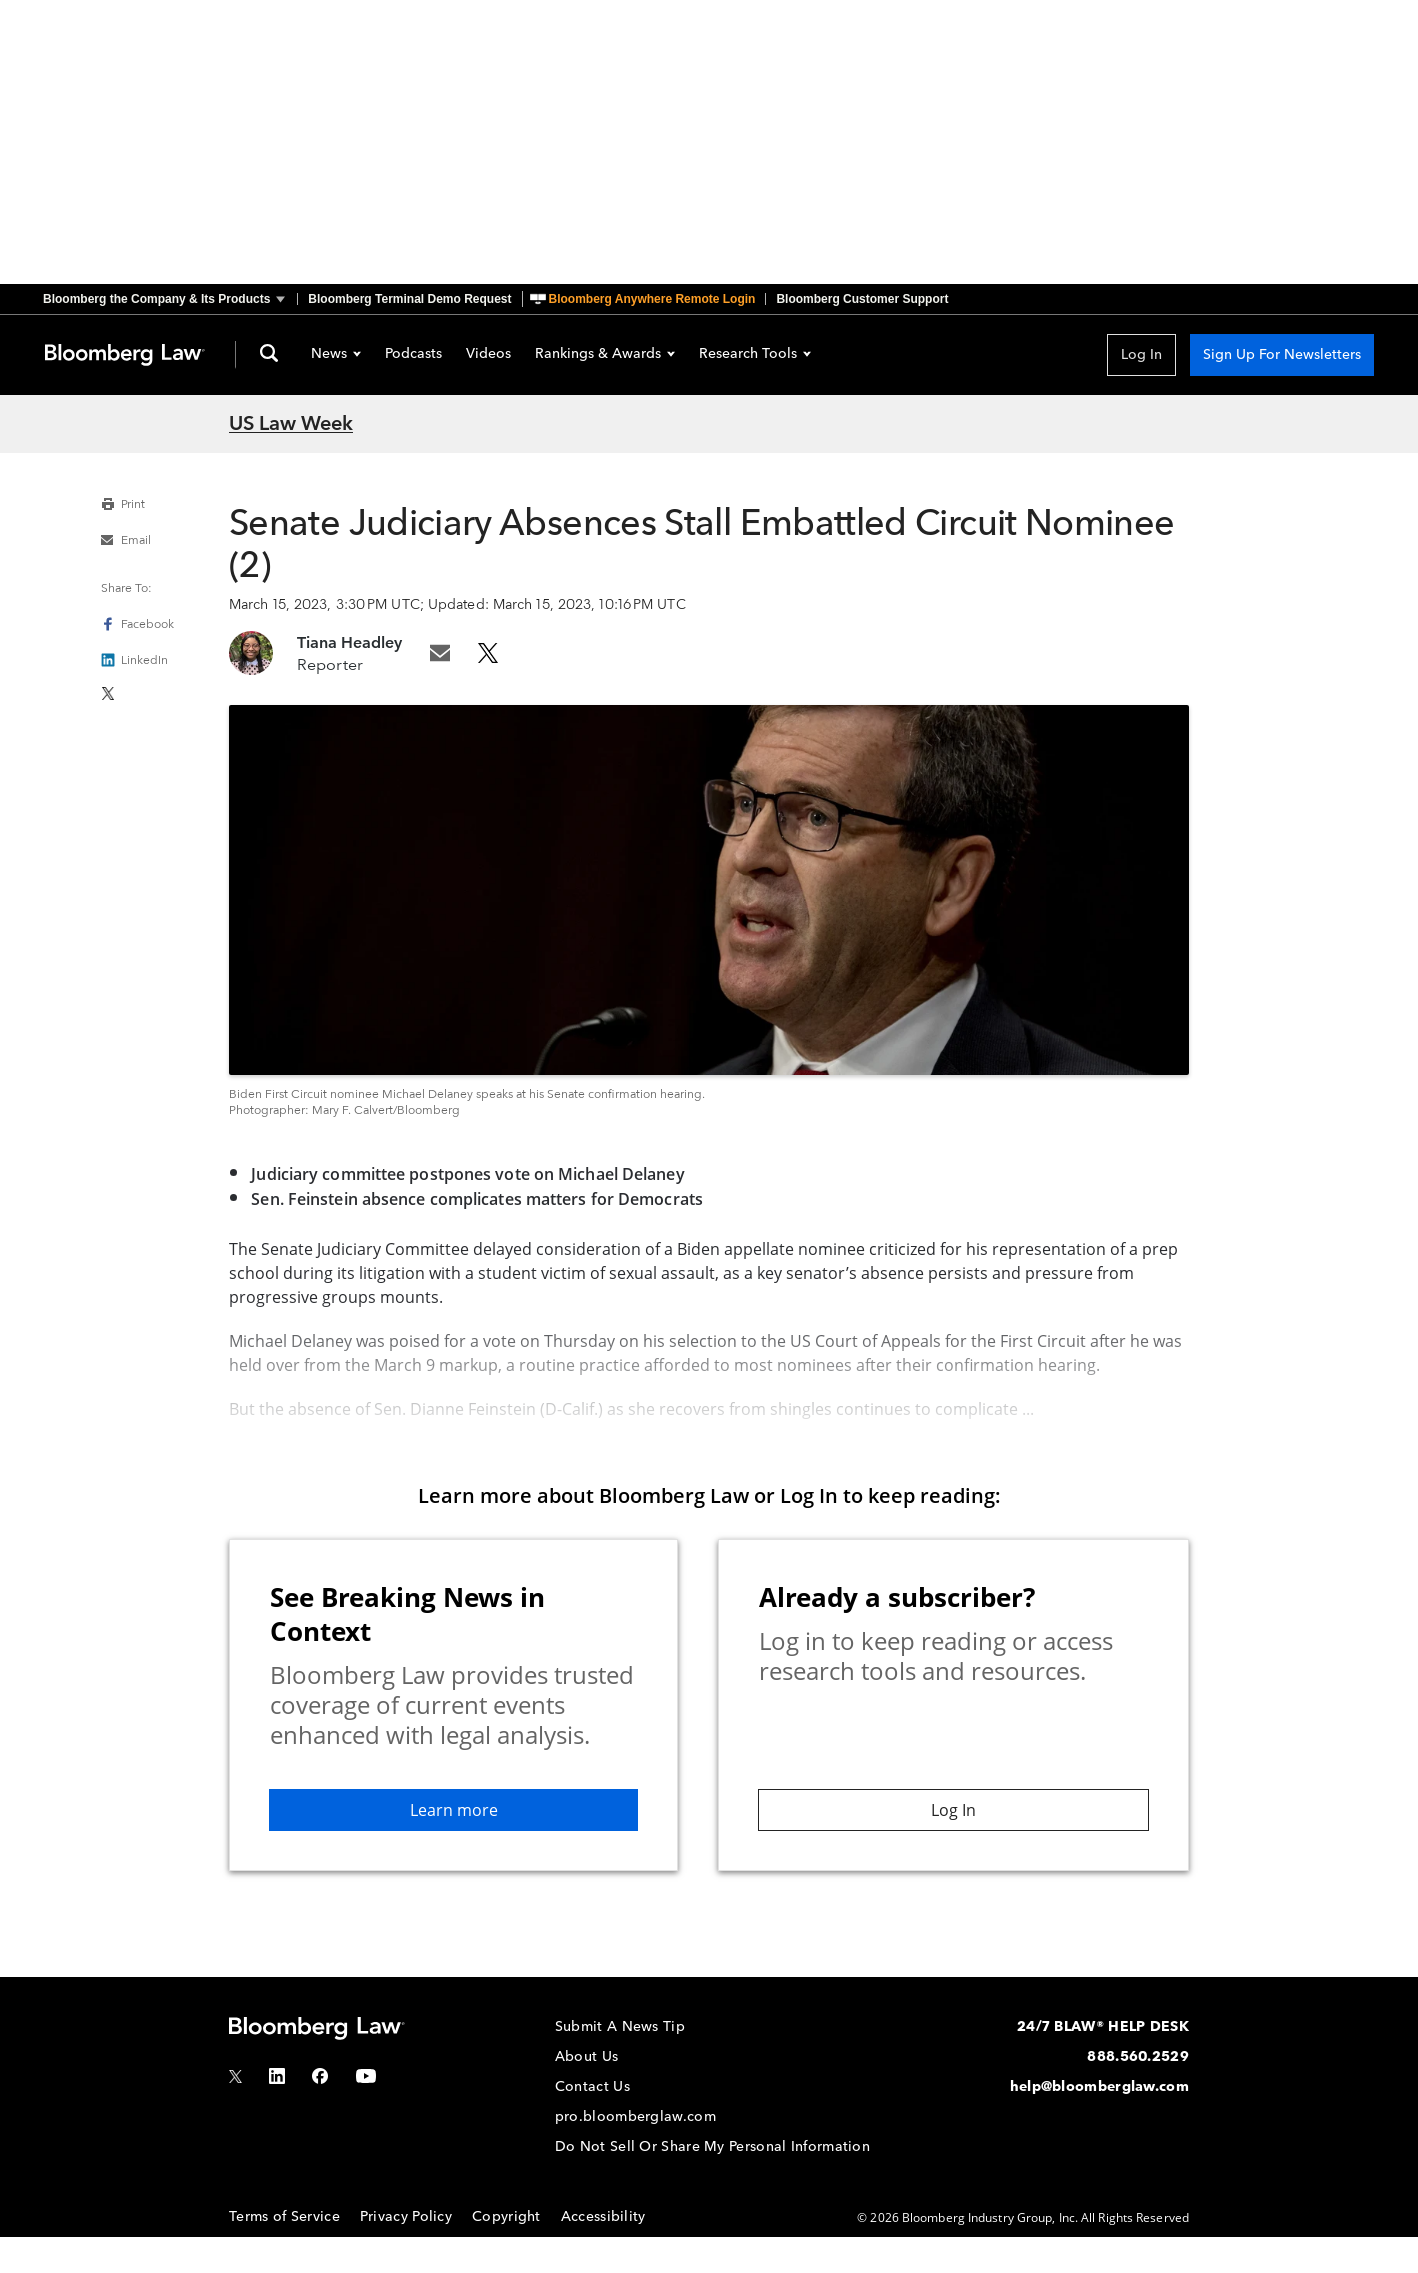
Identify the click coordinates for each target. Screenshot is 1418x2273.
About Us (586, 2056)
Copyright (506, 2216)
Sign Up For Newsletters (1282, 354)
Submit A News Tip (620, 2026)
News (336, 355)
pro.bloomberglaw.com (635, 2116)
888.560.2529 (1138, 2056)
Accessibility (603, 2216)
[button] (170, 299)
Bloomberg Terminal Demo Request (409, 299)
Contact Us (592, 2086)
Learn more (454, 1810)
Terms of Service (284, 2216)
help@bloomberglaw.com (1099, 2086)
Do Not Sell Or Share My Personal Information (712, 2146)
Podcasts (413, 355)
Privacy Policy (406, 2216)
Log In (1141, 354)
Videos (488, 355)
